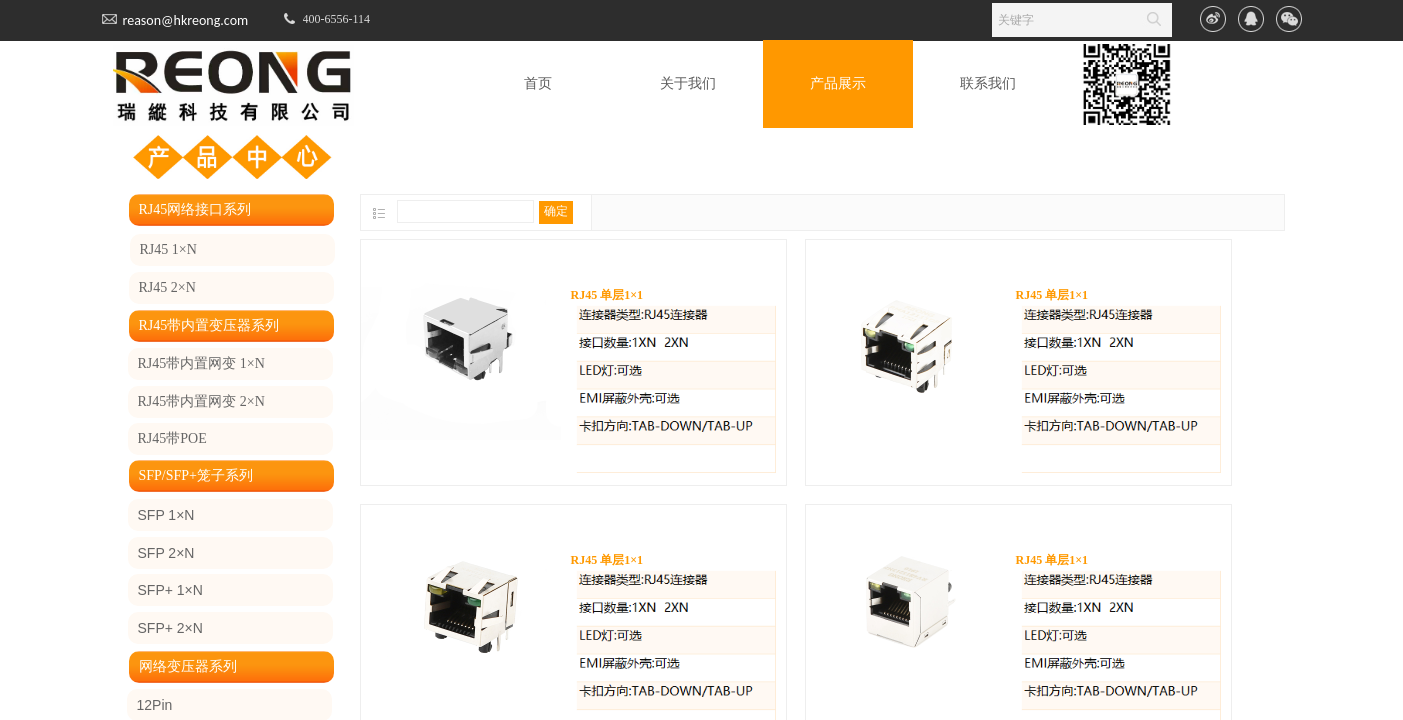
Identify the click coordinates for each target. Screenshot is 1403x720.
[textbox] (1063, 20)
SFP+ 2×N (170, 628)
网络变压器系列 (188, 666)
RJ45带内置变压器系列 (209, 325)
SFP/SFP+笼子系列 (196, 475)
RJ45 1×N (168, 249)
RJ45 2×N (167, 287)
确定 (556, 211)
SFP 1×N (166, 515)
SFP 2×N (166, 553)
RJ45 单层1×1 (607, 295)
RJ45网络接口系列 (195, 209)
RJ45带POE (172, 438)
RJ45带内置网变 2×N (201, 401)
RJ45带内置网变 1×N (201, 363)
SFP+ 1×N (170, 590)
